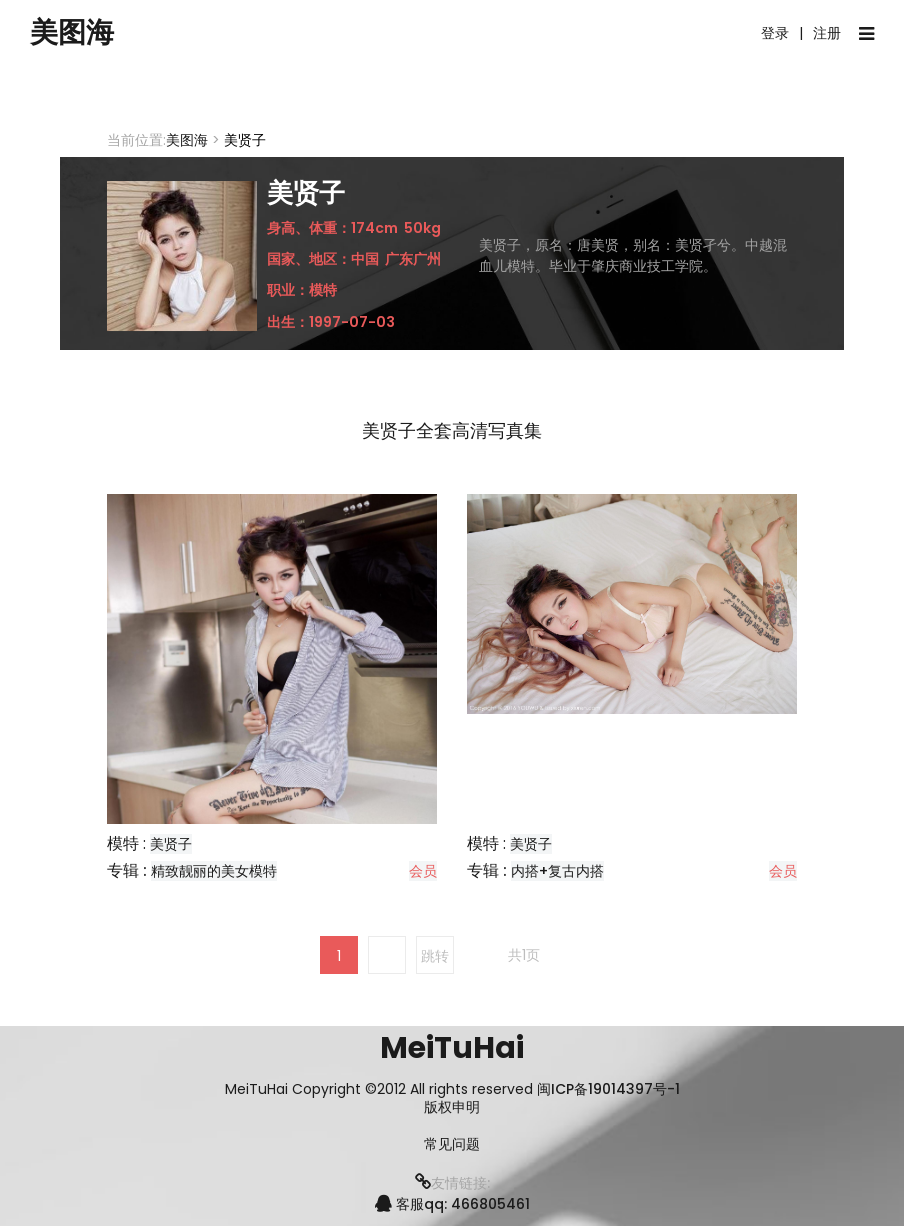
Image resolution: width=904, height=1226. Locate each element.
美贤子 (171, 844)
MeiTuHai (452, 1048)
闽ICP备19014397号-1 (608, 1089)
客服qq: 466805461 (452, 1204)
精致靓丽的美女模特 (214, 871)
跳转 (435, 956)
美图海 (75, 33)
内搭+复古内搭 (557, 871)
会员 (423, 871)
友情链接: (452, 1183)
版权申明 (452, 1107)
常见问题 (452, 1144)
